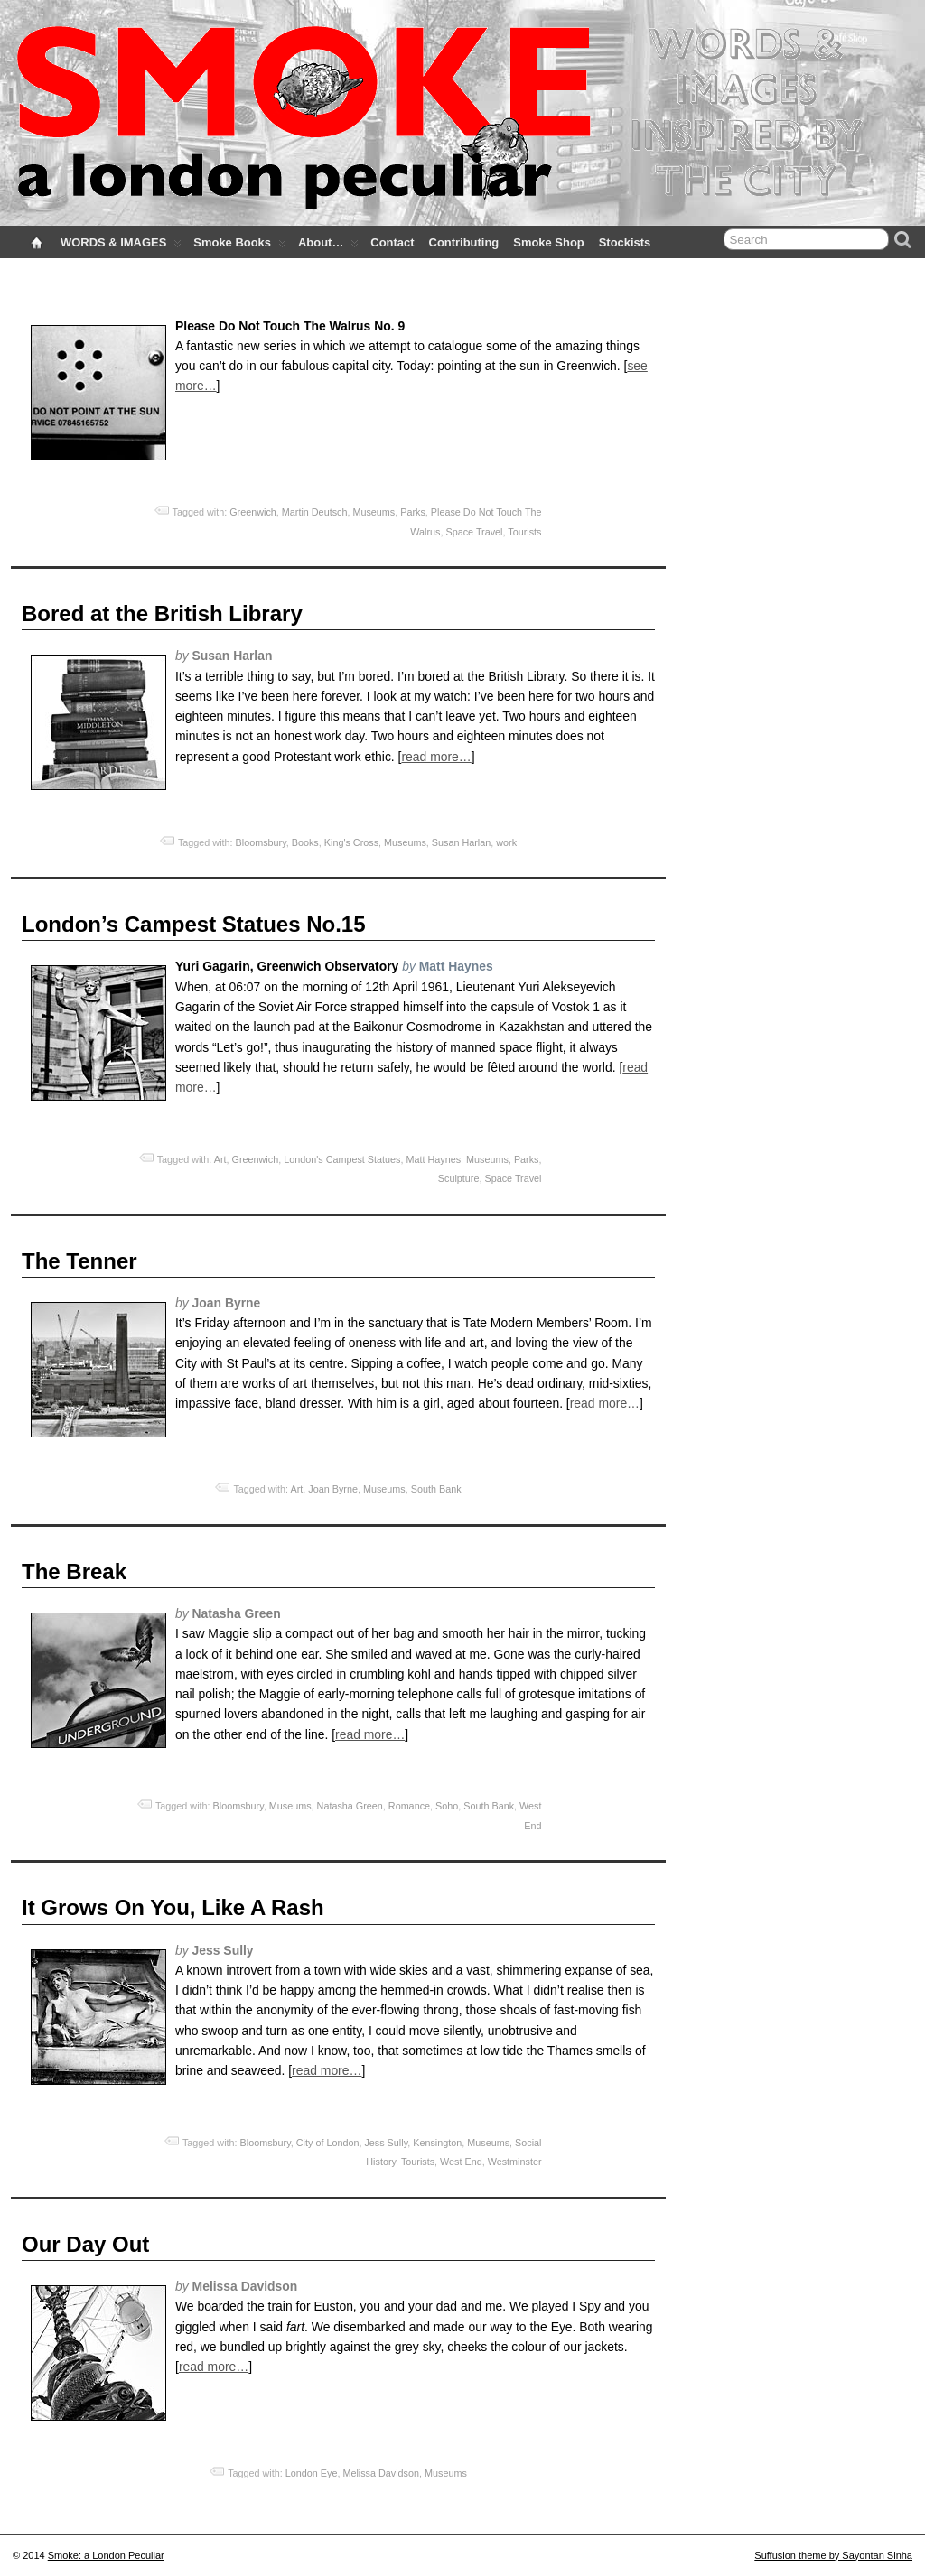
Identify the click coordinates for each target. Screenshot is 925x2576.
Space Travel (473, 531)
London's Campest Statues (342, 1159)
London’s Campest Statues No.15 (194, 924)
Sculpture (459, 1178)
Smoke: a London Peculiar (106, 2555)
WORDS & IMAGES (121, 246)
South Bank (436, 1488)
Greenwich (252, 512)
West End (461, 2161)
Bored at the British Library (162, 613)
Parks (412, 512)
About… (328, 246)
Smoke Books (239, 246)
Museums (373, 512)
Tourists (524, 531)
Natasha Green (350, 1805)
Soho (446, 1805)
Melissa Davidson (380, 2473)
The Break (74, 1571)
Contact (392, 242)
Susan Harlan (461, 842)
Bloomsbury (261, 842)
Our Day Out (85, 2244)
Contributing (464, 242)
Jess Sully (385, 2142)
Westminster (515, 2161)
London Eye (311, 2473)
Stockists (625, 242)
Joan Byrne (333, 1488)
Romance (409, 1805)
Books (305, 842)
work (506, 842)
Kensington (437, 2142)
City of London (328, 2142)
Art (220, 1159)
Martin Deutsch (315, 512)
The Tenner (79, 1261)
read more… (436, 756)
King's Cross (351, 842)
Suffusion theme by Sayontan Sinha (833, 2555)
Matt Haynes (433, 1159)
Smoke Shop (548, 242)
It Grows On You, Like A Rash (173, 1907)
